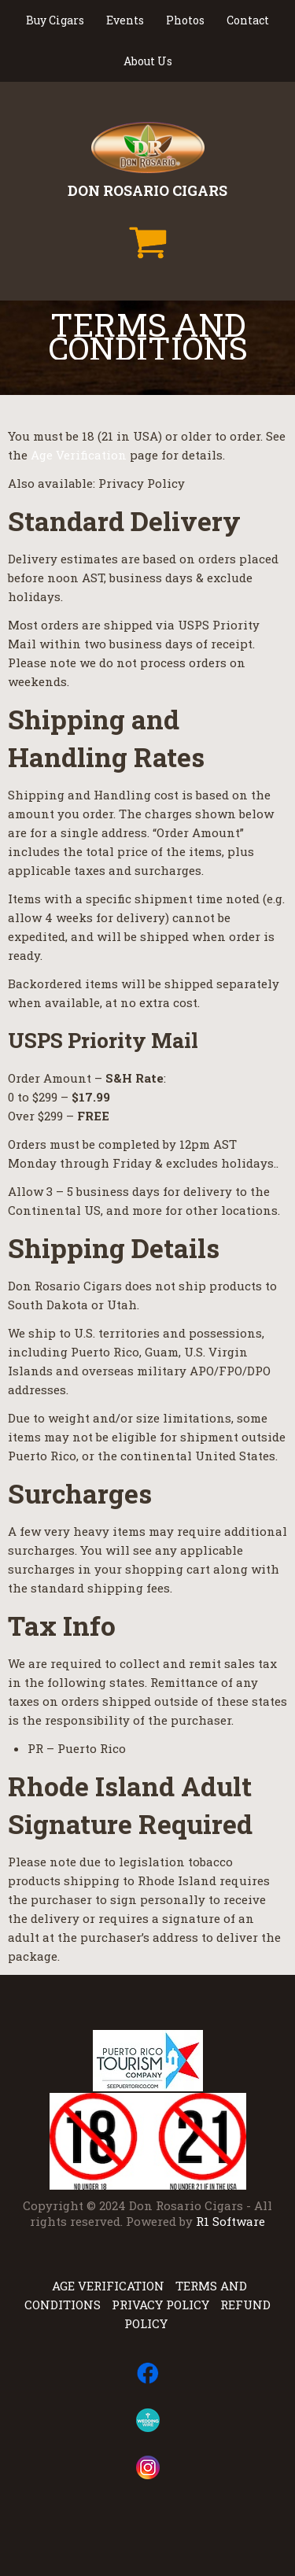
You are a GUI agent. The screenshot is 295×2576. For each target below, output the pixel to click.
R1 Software (230, 2221)
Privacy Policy (160, 2304)
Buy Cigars (55, 20)
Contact (248, 20)
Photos (185, 20)
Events (125, 20)
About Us (148, 61)
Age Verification (79, 455)
